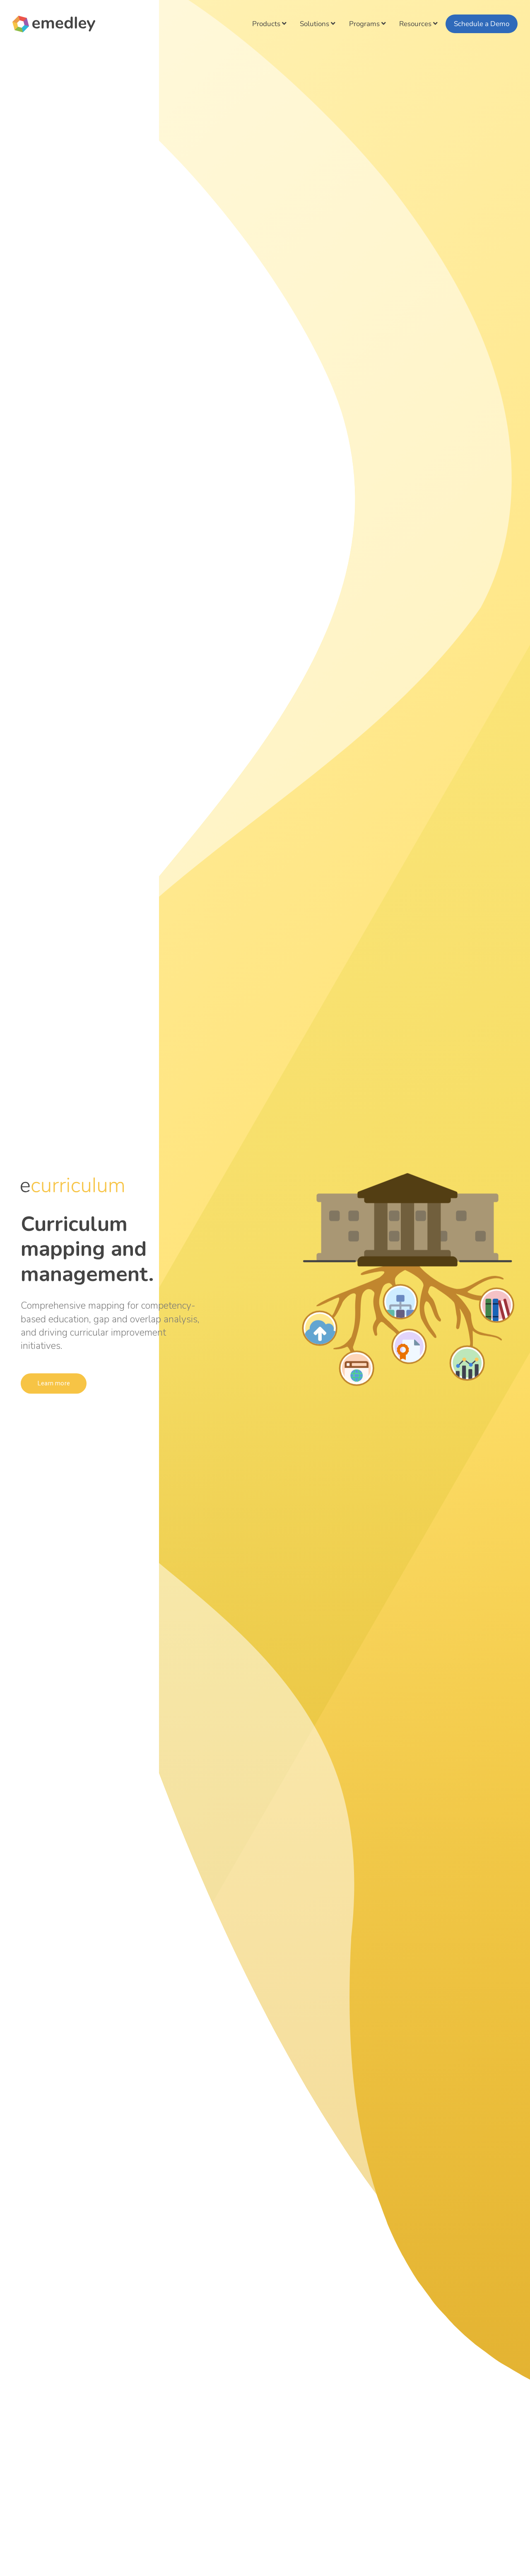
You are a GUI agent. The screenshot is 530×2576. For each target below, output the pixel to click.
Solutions (317, 24)
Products (269, 24)
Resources (418, 24)
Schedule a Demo (481, 24)
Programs (367, 24)
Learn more (55, 1383)
